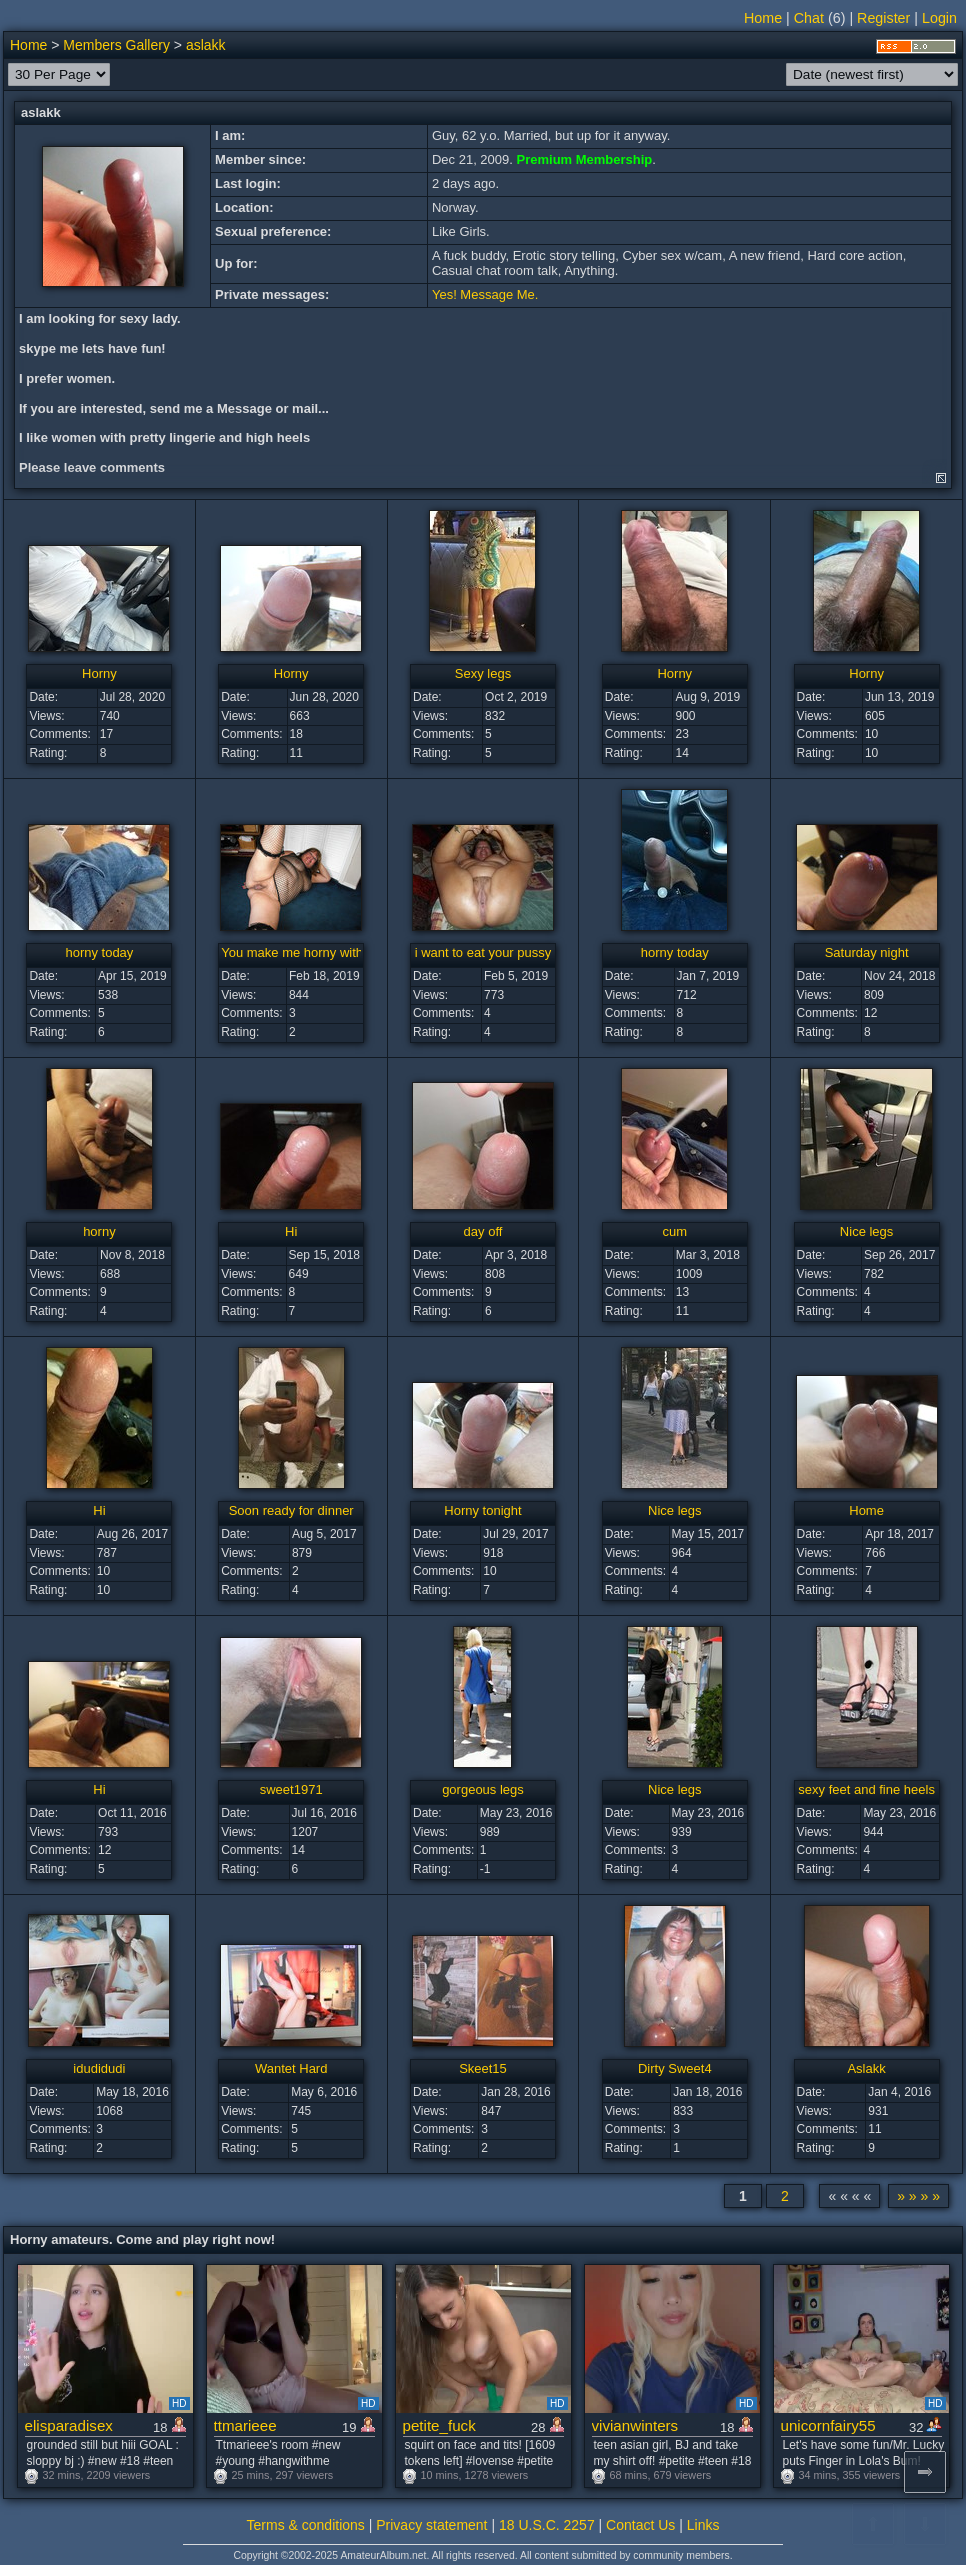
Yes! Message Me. (485, 294)
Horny (99, 673)
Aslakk (866, 2068)
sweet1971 (291, 1789)
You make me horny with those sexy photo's (347, 952)
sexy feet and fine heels (866, 1789)
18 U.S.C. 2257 (547, 2525)
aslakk (206, 45)
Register (883, 18)
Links (703, 2525)
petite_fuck (439, 2425)
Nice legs (866, 1231)
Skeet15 (483, 2068)
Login (939, 18)
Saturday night (867, 952)
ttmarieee (245, 2425)
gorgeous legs (483, 1789)
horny (99, 1231)
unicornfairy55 (828, 2425)
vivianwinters (635, 2425)
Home (763, 18)
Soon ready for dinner (291, 1510)
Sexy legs (483, 673)
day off (483, 1231)
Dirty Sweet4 (675, 2068)
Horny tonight (482, 1510)
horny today (99, 952)
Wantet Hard (291, 2068)
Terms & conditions (306, 2525)
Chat (809, 18)
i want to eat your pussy (483, 952)
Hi (291, 1231)
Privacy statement (431, 2525)
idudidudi (99, 2068)
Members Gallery (116, 45)
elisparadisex (69, 2425)
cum (675, 1231)
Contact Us (640, 2525)
